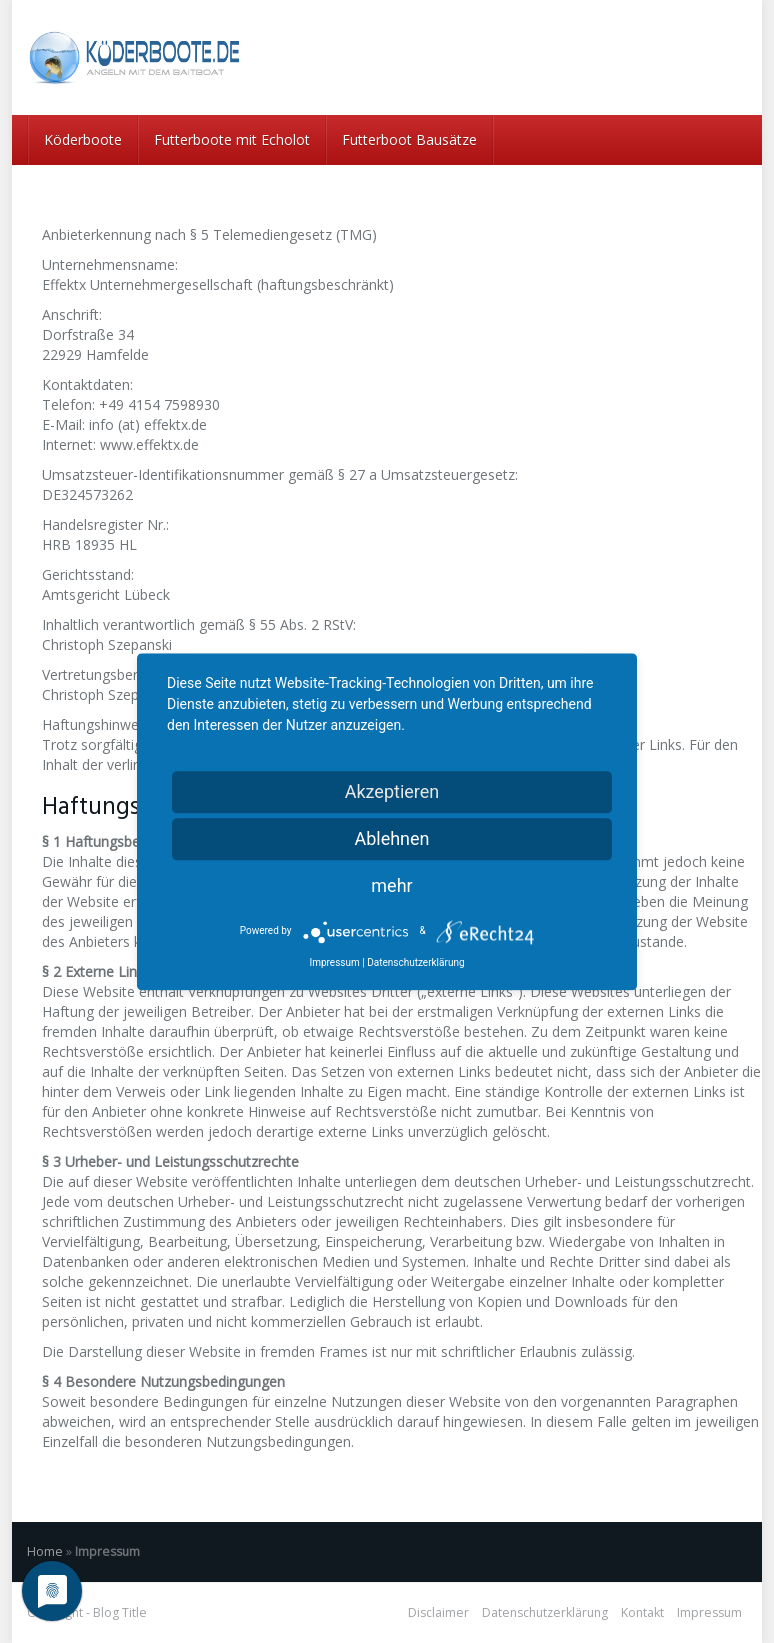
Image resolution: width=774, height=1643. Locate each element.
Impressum (709, 1612)
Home (45, 1551)
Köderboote (83, 139)
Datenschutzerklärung (545, 1612)
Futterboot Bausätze (409, 139)
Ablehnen (391, 838)
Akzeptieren (392, 791)
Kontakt (642, 1612)
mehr (391, 885)
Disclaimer (438, 1612)
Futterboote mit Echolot (232, 139)
